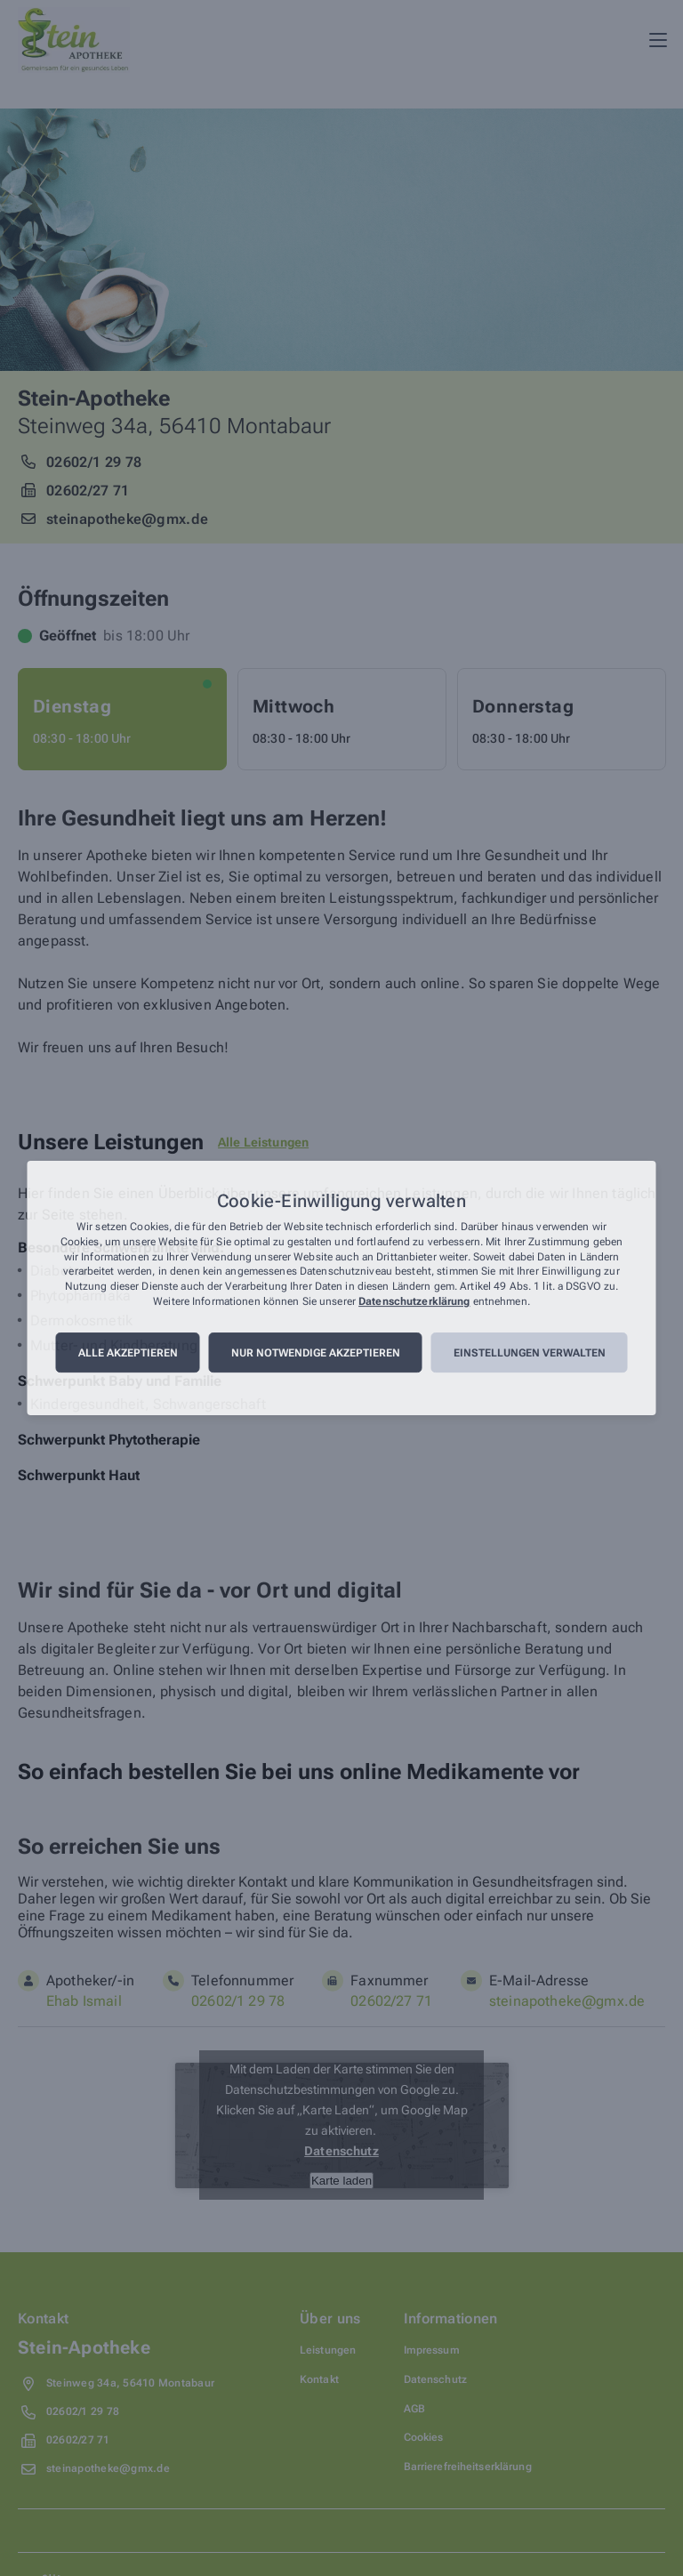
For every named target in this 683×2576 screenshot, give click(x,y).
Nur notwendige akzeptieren (315, 1353)
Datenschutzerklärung (414, 1301)
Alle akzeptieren (128, 1353)
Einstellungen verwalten (530, 1353)
